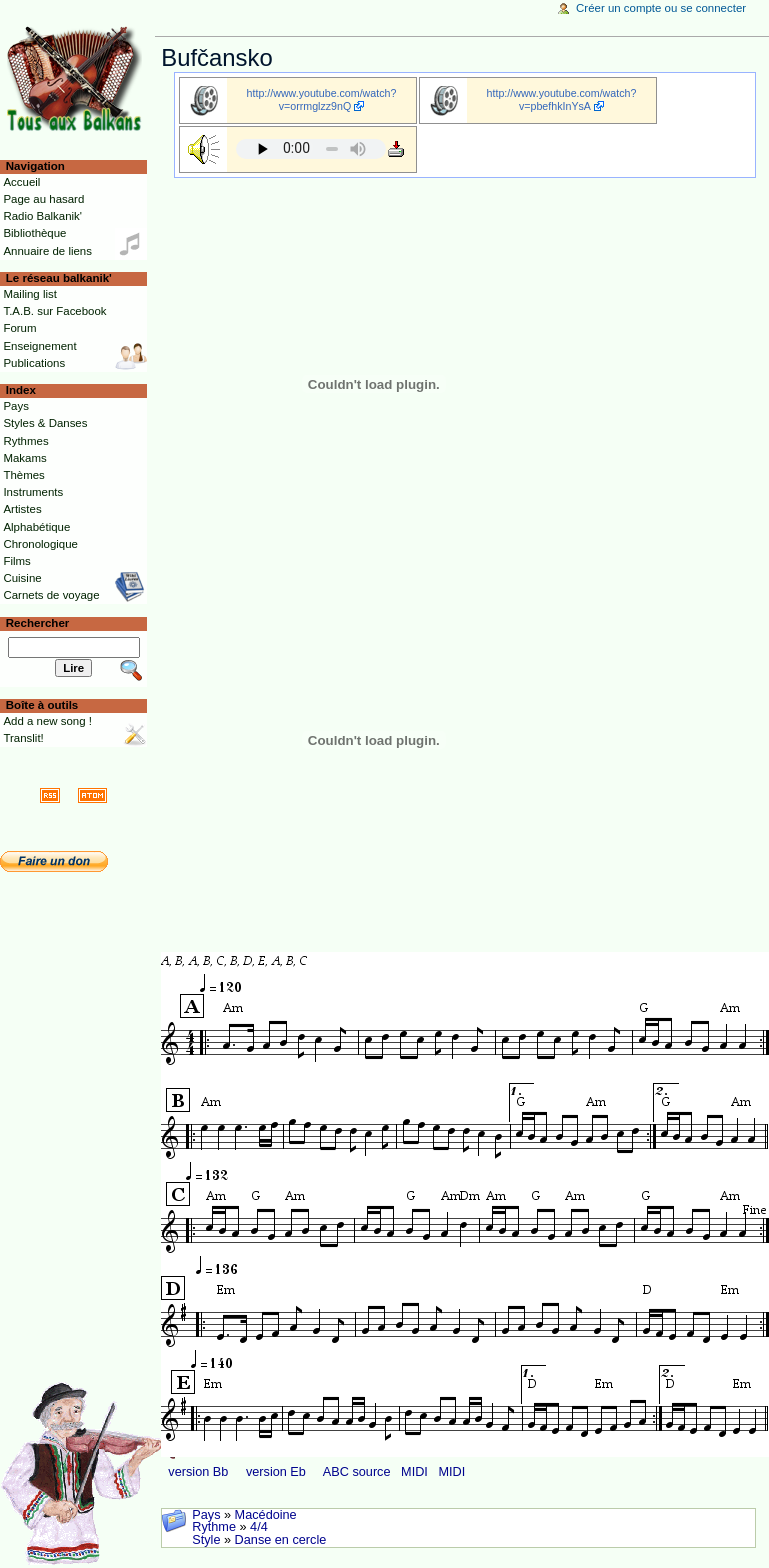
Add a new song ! (47, 721)
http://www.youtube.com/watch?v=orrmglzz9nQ (322, 99)
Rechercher (38, 623)
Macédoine (266, 1515)
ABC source (357, 1472)
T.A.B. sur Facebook (54, 311)
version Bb (198, 1472)
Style (206, 1540)
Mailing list (29, 294)
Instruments (33, 492)
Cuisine (22, 578)
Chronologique (40, 544)
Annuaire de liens (47, 251)
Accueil (21, 182)
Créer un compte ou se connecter (661, 8)
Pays (206, 1515)
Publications (34, 363)
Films (16, 561)
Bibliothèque (34, 233)
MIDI (414, 1472)
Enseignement (39, 346)
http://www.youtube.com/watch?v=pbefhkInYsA (562, 99)
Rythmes (25, 441)
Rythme (214, 1527)
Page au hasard (43, 199)
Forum (19, 328)
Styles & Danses (45, 423)
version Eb (276, 1472)
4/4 (259, 1527)
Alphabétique (36, 527)
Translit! (23, 738)
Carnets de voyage (51, 595)
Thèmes (23, 475)
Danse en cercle (281, 1540)
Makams (24, 458)
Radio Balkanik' (42, 216)
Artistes (22, 509)
